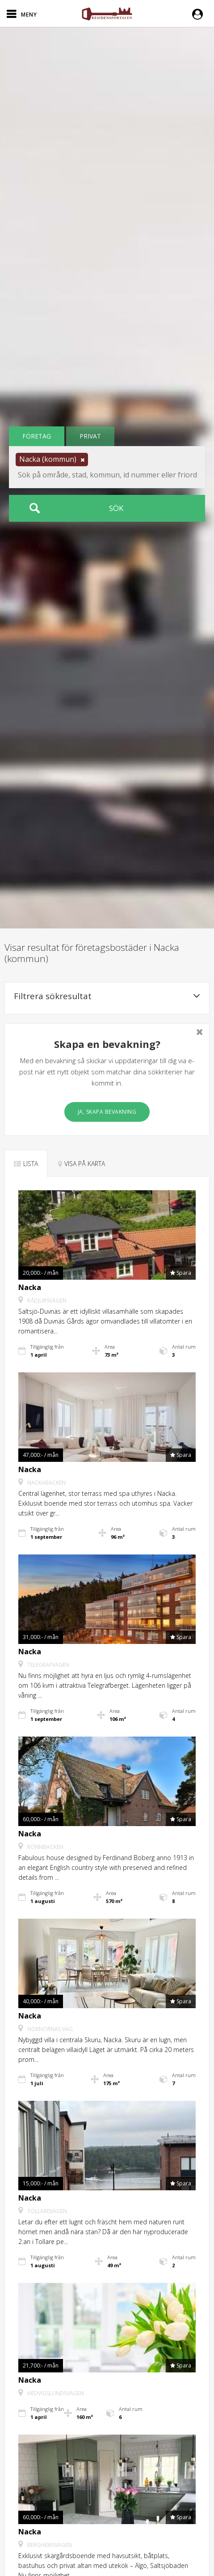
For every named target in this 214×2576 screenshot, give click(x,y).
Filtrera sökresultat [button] (107, 996)
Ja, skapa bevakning (107, 1112)
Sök (116, 508)
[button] (200, 13)
